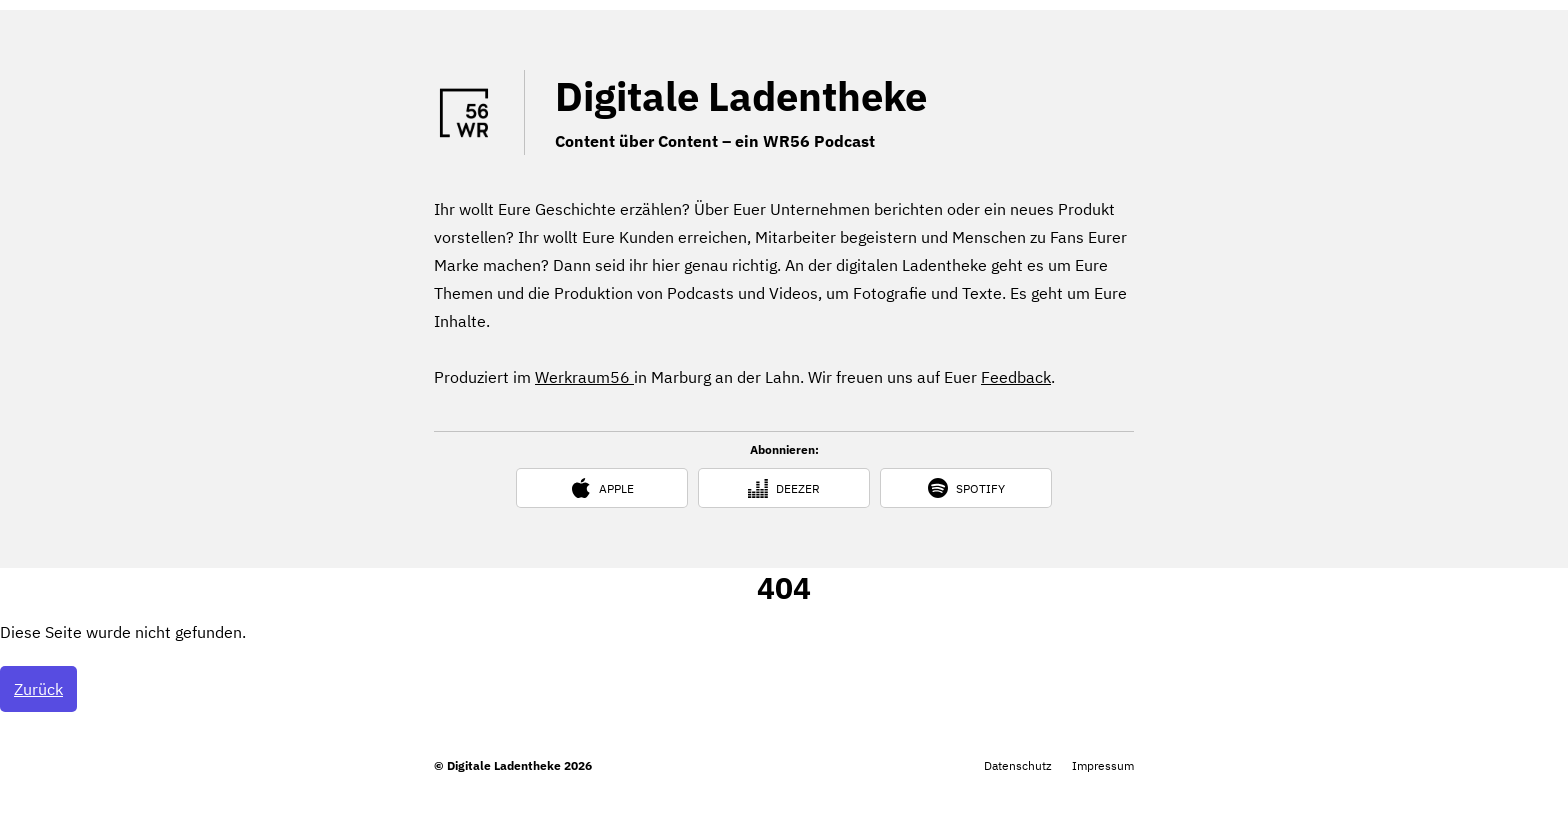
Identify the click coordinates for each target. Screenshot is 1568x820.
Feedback (1016, 377)
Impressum (1103, 765)
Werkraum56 (584, 377)
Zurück (38, 689)
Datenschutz (1018, 765)
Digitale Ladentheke (741, 96)
